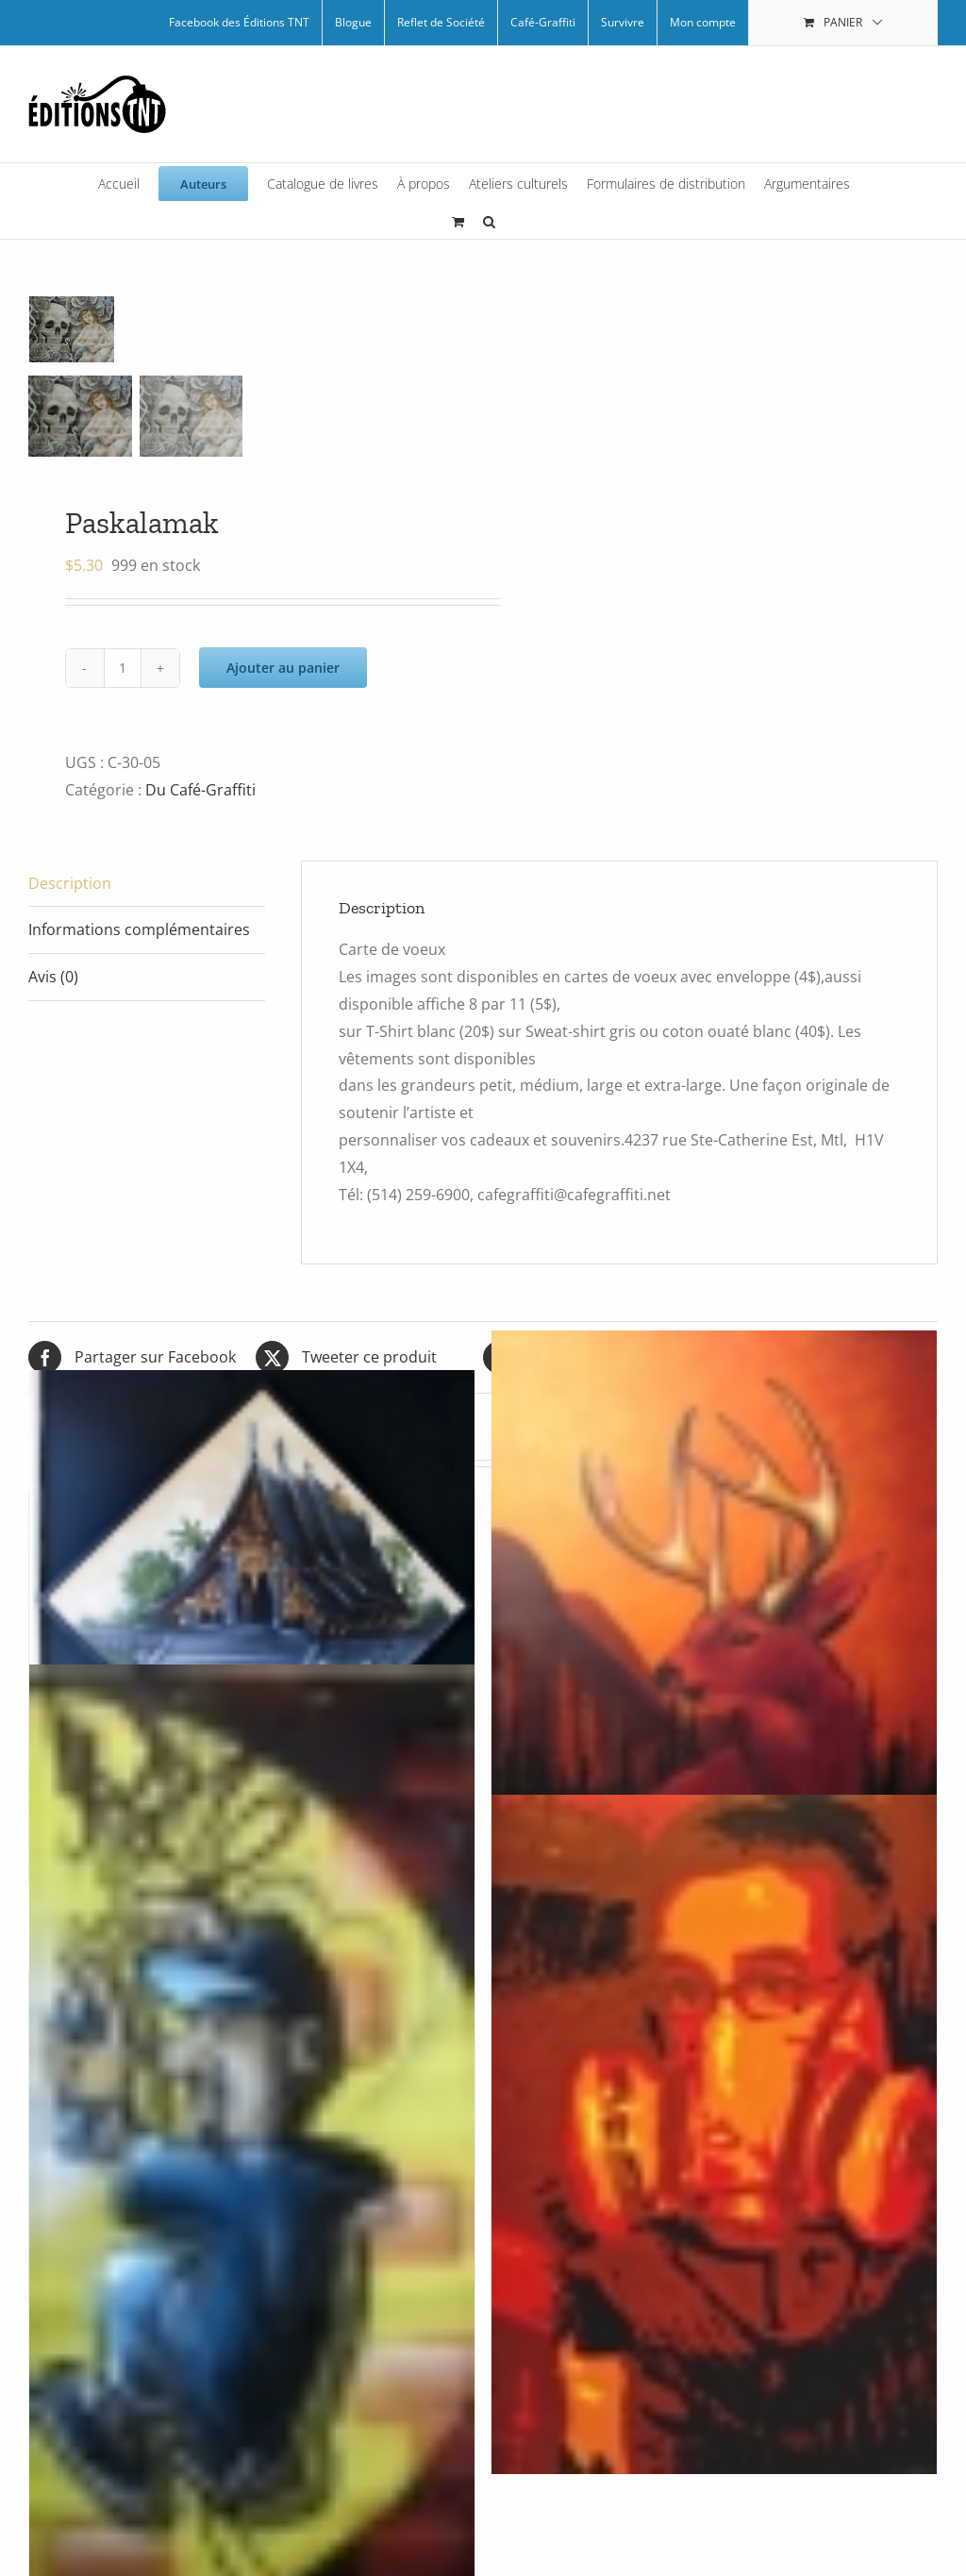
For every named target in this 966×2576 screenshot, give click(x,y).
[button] (489, 220)
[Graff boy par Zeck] (252, 2254)
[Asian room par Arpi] (252, 1603)
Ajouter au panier (283, 668)
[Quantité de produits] (123, 668)
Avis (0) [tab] (53, 976)
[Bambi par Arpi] (714, 1639)
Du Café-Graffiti (200, 789)
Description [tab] (69, 883)
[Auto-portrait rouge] (714, 2134)
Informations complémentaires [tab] (139, 929)
